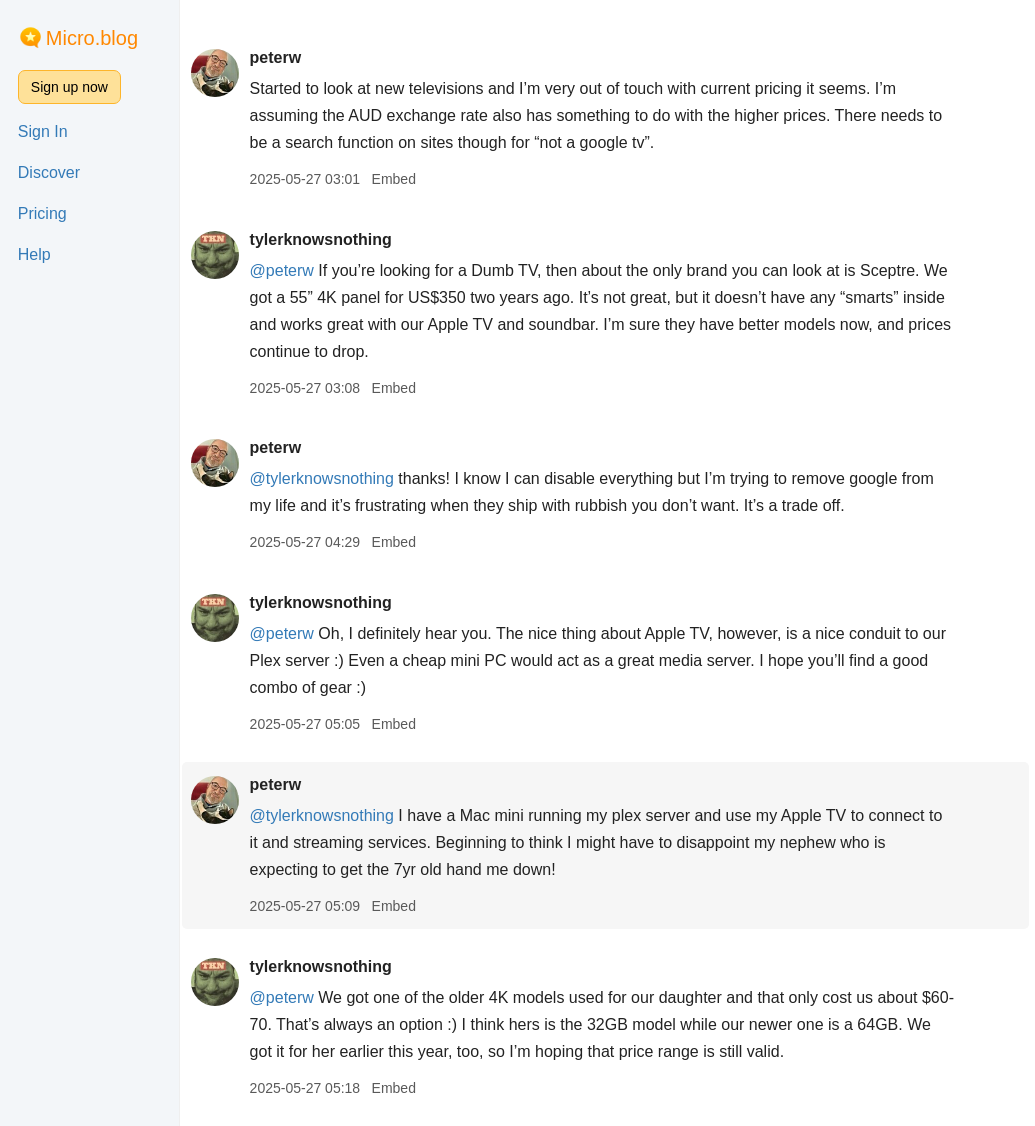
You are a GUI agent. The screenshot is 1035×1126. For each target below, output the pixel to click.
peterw (279, 57)
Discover (49, 172)
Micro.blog (92, 38)
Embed (397, 179)
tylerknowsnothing (324, 239)
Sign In (43, 131)
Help (34, 254)
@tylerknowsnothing (325, 478)
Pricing (42, 213)
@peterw (285, 270)
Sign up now (69, 87)
